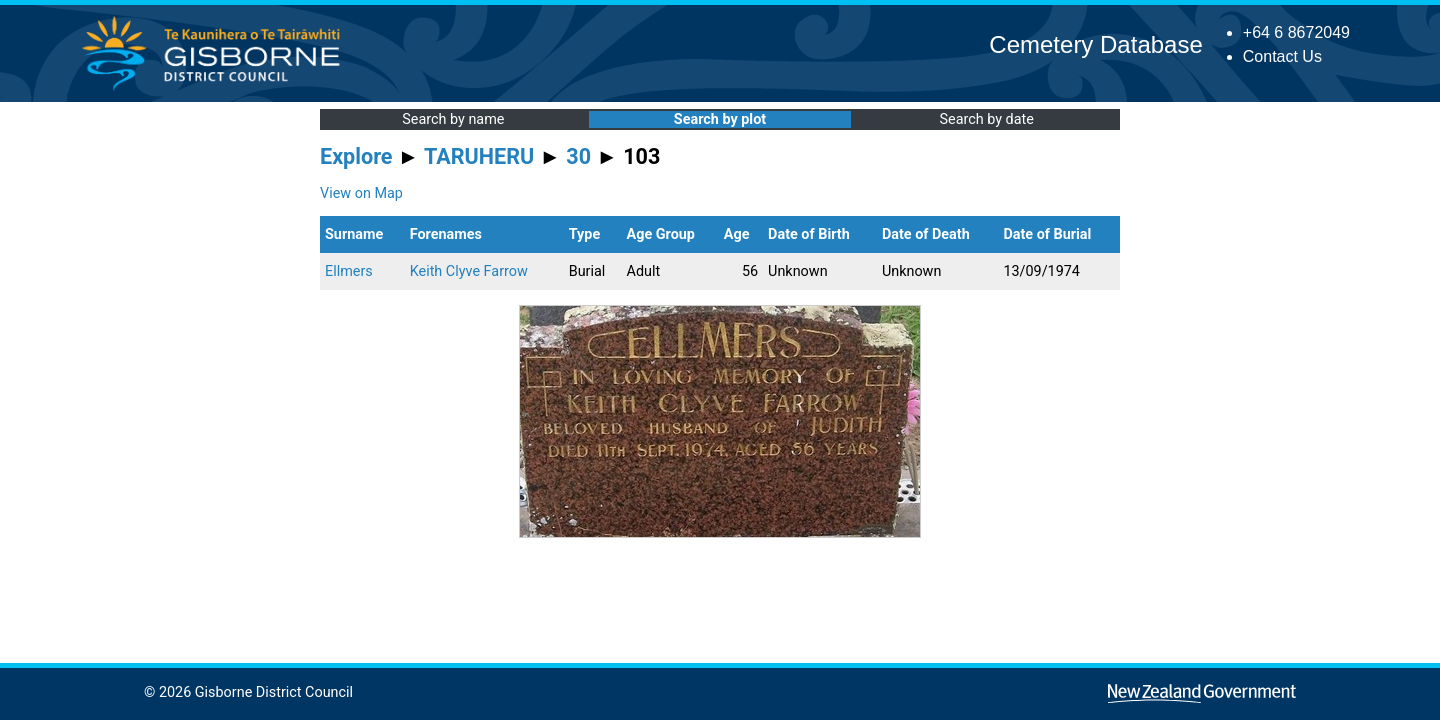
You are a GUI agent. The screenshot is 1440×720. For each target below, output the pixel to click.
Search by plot (720, 119)
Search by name (453, 119)
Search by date (986, 119)
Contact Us (1282, 56)
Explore (356, 156)
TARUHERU (479, 156)
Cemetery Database (1095, 44)
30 (578, 156)
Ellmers (349, 271)
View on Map (361, 193)
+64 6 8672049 (1296, 32)
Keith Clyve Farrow (469, 271)
